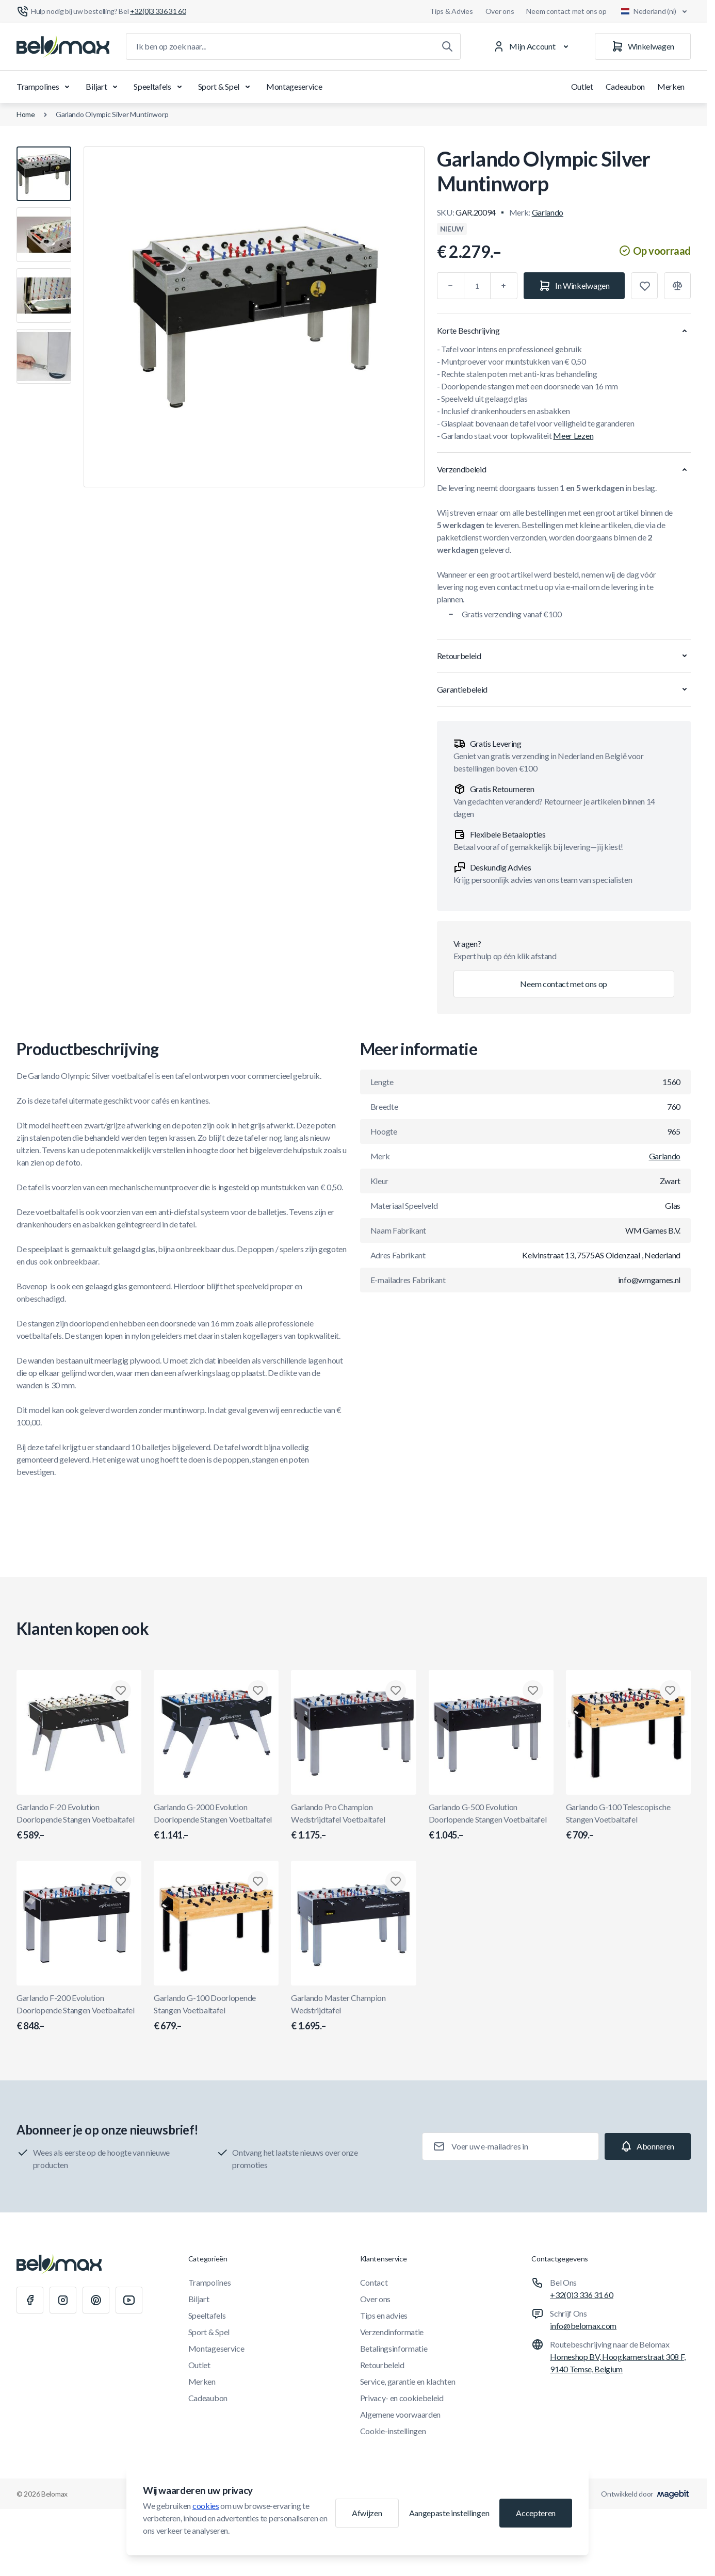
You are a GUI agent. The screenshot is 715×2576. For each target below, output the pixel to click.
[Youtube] (129, 2300)
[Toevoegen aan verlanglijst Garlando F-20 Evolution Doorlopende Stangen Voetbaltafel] (120, 1690)
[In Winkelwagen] (574, 285)
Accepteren (536, 2513)
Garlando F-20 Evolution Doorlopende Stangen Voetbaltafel (79, 1822)
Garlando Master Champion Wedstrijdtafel (353, 2013)
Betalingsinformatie (394, 2348)
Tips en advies (384, 2315)
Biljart (103, 86)
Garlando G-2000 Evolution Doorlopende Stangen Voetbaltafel (216, 1822)
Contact (374, 2282)
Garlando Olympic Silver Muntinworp (112, 114)
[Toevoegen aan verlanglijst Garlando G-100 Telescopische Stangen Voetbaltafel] (670, 1690)
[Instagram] (63, 2300)
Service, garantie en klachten (408, 2381)
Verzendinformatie (392, 2332)
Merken (671, 86)
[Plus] (504, 285)
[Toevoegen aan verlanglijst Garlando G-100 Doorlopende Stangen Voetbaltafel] (258, 1881)
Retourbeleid (382, 2365)
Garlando (547, 212)
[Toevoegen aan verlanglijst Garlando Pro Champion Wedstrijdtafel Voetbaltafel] (395, 1690)
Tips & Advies (451, 11)
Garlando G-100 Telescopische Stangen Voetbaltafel (628, 1822)
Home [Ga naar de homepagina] (26, 114)
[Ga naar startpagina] (63, 46)
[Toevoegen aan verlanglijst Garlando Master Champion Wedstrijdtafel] (395, 1881)
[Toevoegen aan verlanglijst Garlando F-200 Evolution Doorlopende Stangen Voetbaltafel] (120, 1881)
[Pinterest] (96, 2300)
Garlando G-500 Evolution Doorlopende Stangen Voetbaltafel (491, 1822)
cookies (205, 2506)
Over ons (499, 11)
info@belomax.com (583, 2326)
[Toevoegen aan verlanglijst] (644, 285)
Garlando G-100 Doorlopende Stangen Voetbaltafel (216, 2013)
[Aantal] (477, 285)
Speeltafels (159, 86)
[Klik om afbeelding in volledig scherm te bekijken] (254, 316)
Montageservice (294, 86)
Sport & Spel (226, 86)
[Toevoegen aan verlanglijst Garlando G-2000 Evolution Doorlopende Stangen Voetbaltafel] (258, 1690)
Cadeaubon (625, 86)
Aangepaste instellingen (449, 2513)
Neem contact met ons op (566, 11)
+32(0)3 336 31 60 (581, 2295)
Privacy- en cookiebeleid (402, 2398)
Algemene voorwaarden (400, 2414)
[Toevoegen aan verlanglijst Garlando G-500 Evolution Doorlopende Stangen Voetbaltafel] (533, 1690)
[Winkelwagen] (643, 46)
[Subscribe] (648, 2146)
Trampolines (45, 86)
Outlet (582, 86)
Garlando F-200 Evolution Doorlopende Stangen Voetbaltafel (79, 2013)
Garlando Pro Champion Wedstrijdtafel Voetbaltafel (353, 1822)
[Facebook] (30, 2300)
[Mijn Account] (532, 46)
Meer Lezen (573, 435)
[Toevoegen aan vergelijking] (677, 285)
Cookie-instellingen (393, 2431)
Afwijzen (367, 2513)
